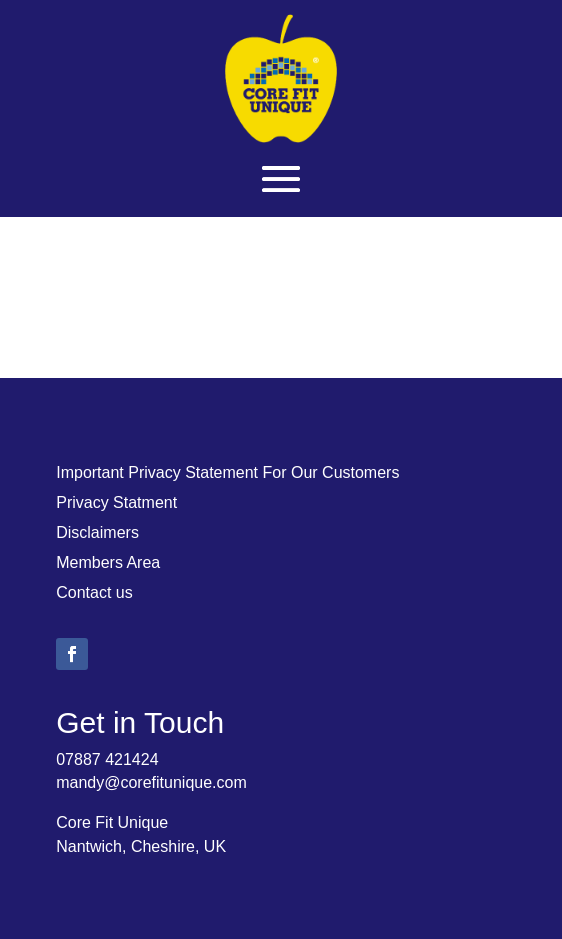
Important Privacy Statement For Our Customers (227, 473)
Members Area (108, 563)
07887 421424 (107, 759)
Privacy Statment (116, 503)
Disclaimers (97, 533)
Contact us (94, 593)
